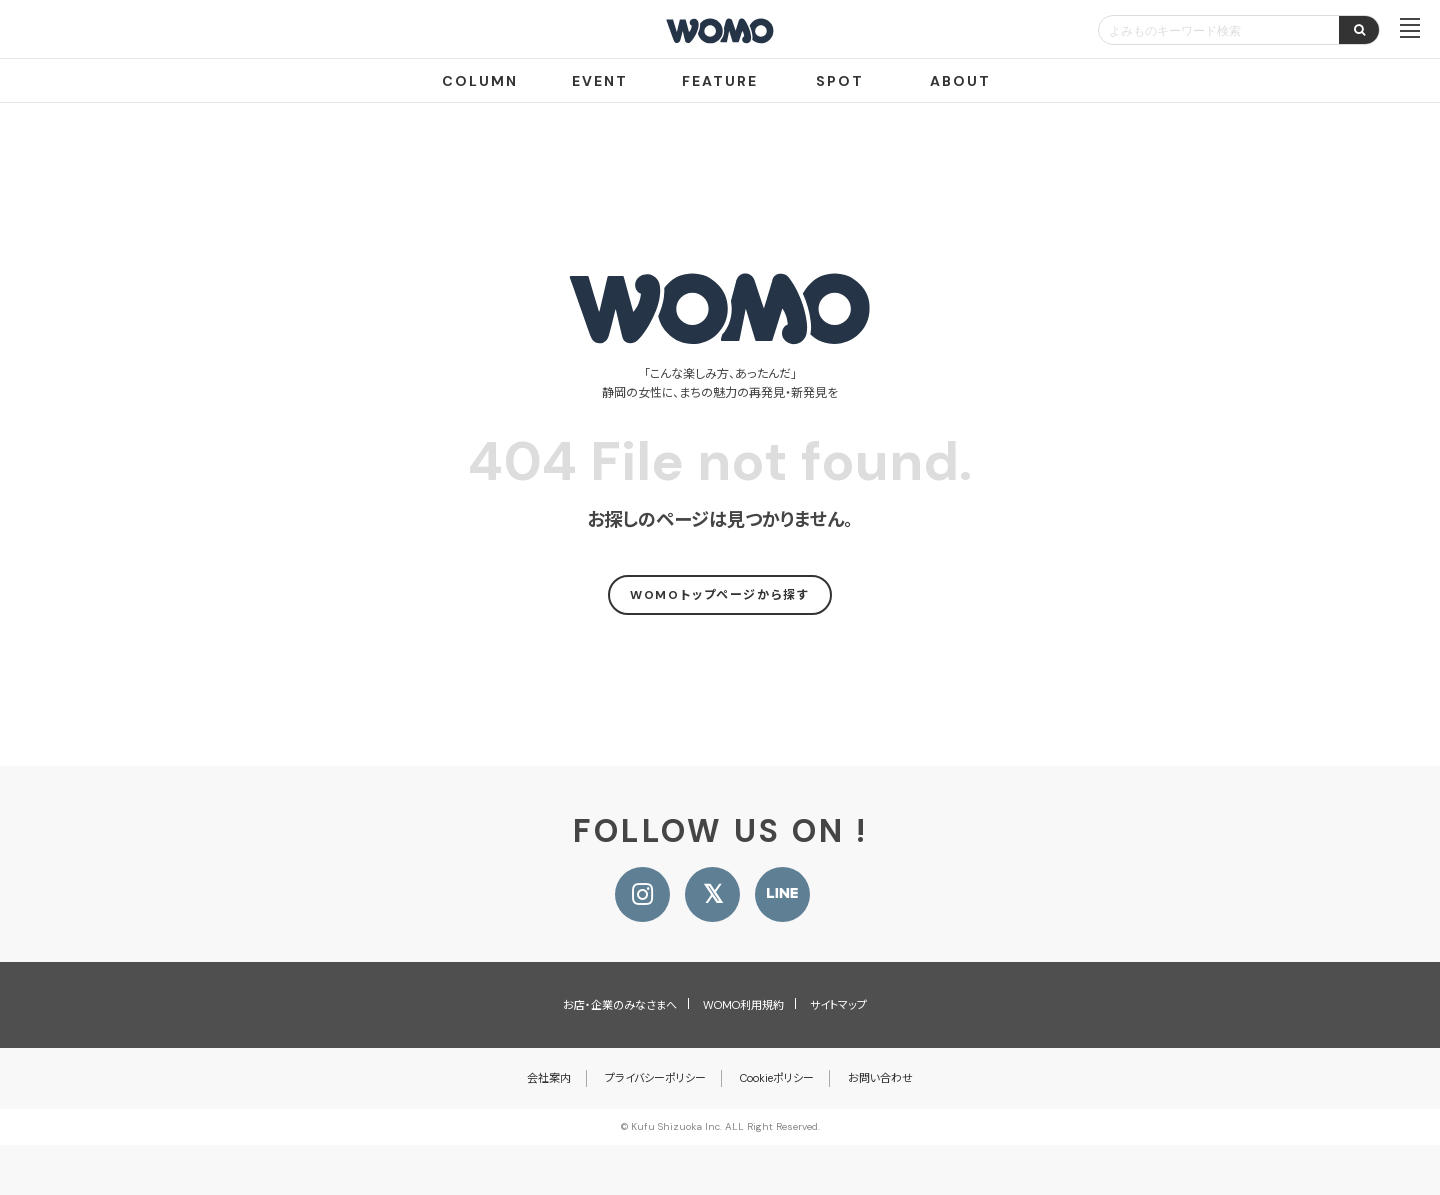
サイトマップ (838, 1005)
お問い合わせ (880, 1078)
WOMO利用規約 (743, 1005)
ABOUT (960, 81)
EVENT (600, 81)
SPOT (840, 81)
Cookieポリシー (777, 1078)
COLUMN (480, 81)
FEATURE (720, 81)
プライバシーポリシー (655, 1078)
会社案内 (549, 1078)
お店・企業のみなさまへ (620, 1005)
